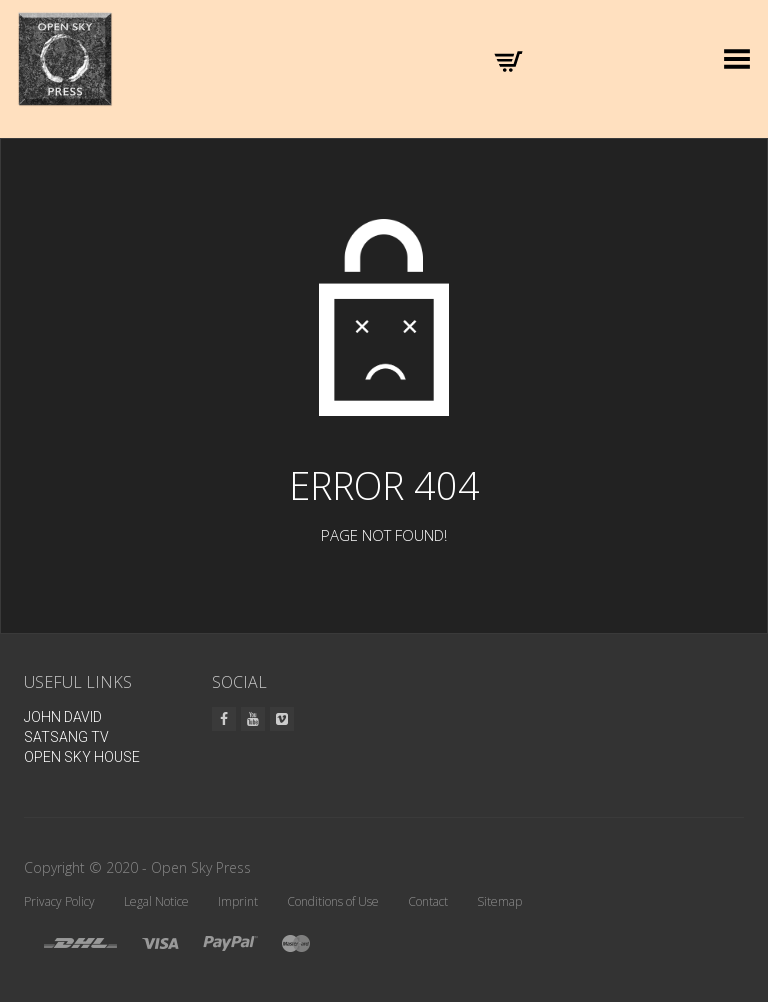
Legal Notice (156, 901)
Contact (428, 901)
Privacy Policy (59, 901)
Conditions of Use (333, 901)
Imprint (238, 901)
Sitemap (499, 901)
